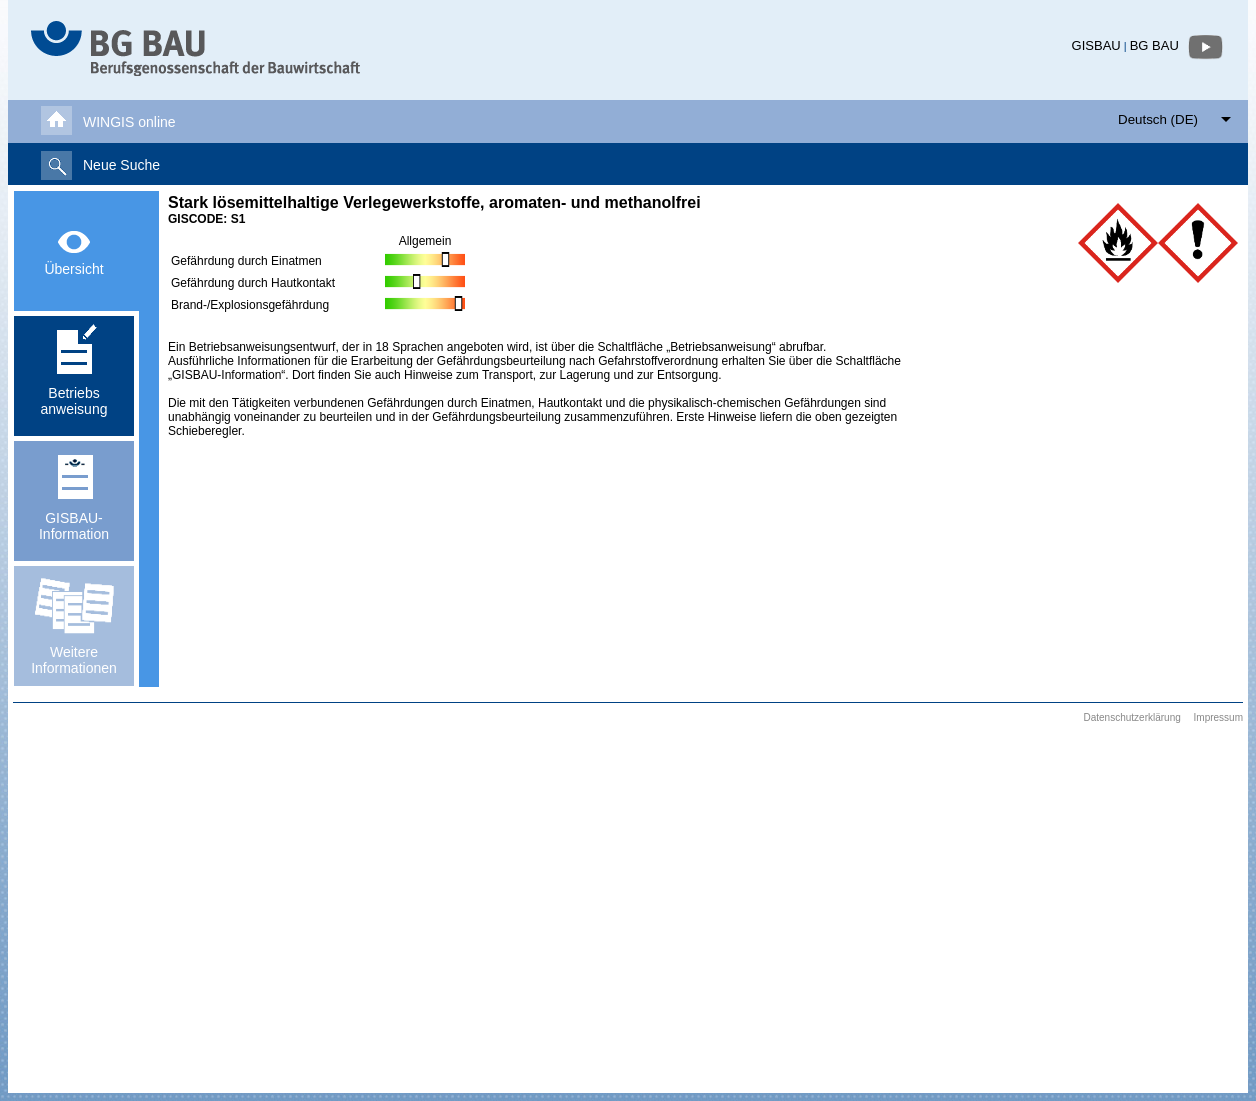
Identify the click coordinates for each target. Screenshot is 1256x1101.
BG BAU (1154, 45)
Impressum (1218, 717)
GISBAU (1096, 45)
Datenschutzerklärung (1131, 717)
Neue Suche (121, 165)
